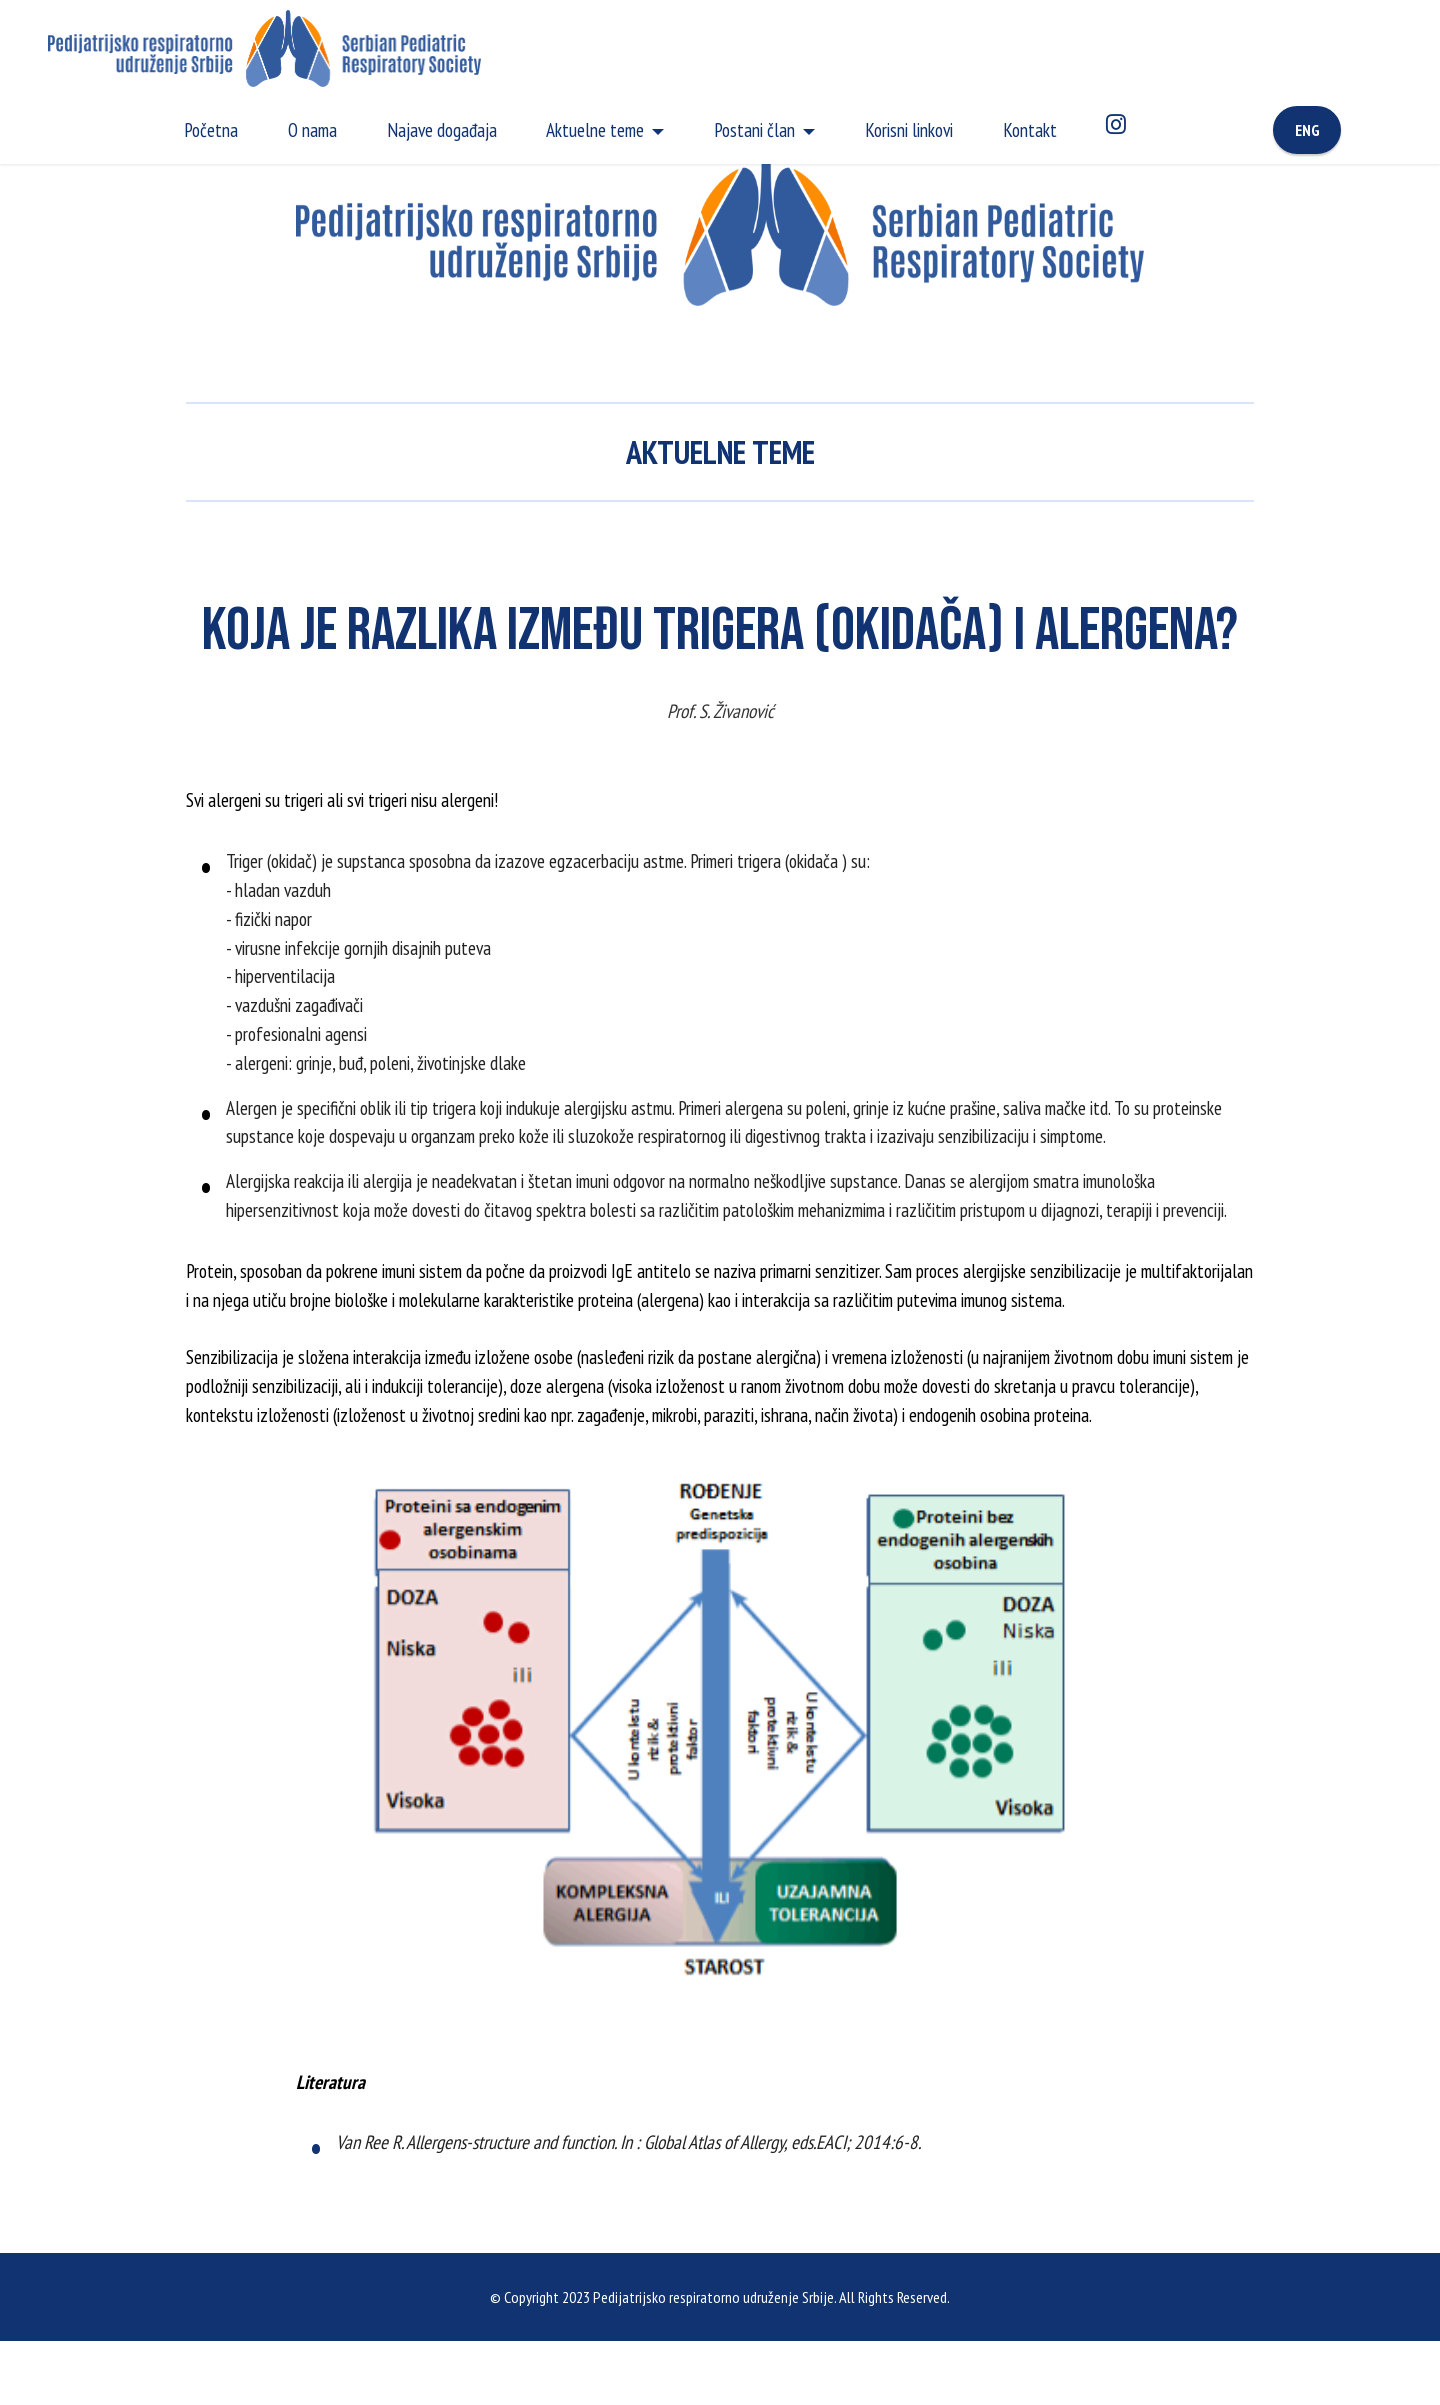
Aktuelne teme (595, 129)
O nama (312, 129)
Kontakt (1030, 129)
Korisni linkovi (909, 129)
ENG (1307, 130)
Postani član (754, 129)
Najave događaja (442, 129)
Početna (211, 129)
